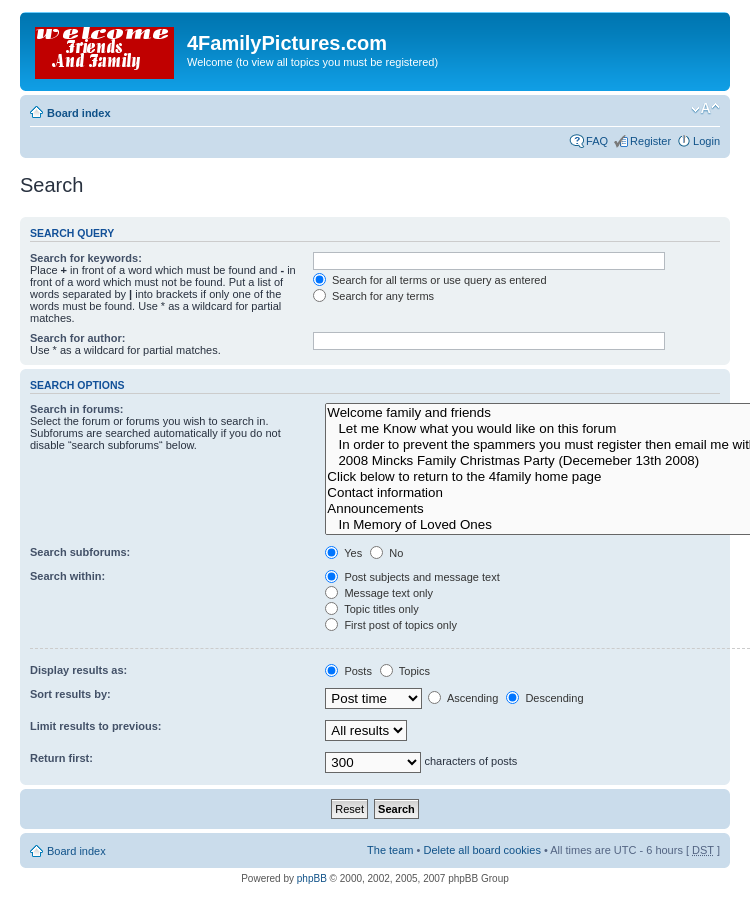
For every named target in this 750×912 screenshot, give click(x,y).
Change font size (705, 109)
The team (390, 850)
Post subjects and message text (412, 577)
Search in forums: (77, 409)
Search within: (67, 576)
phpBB (312, 878)
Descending (544, 698)
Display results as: (78, 670)
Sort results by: (70, 694)
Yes (343, 553)
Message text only (379, 593)
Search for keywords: (86, 258)
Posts (348, 671)
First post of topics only (391, 625)
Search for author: (77, 338)
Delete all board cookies (481, 850)
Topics (405, 671)
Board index (79, 113)
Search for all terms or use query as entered (430, 280)
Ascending (463, 698)
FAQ (597, 141)
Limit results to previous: (95, 726)
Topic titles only (371, 609)
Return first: (61, 758)
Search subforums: (80, 552)
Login (706, 141)
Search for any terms (373, 296)
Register (650, 141)
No (386, 553)
